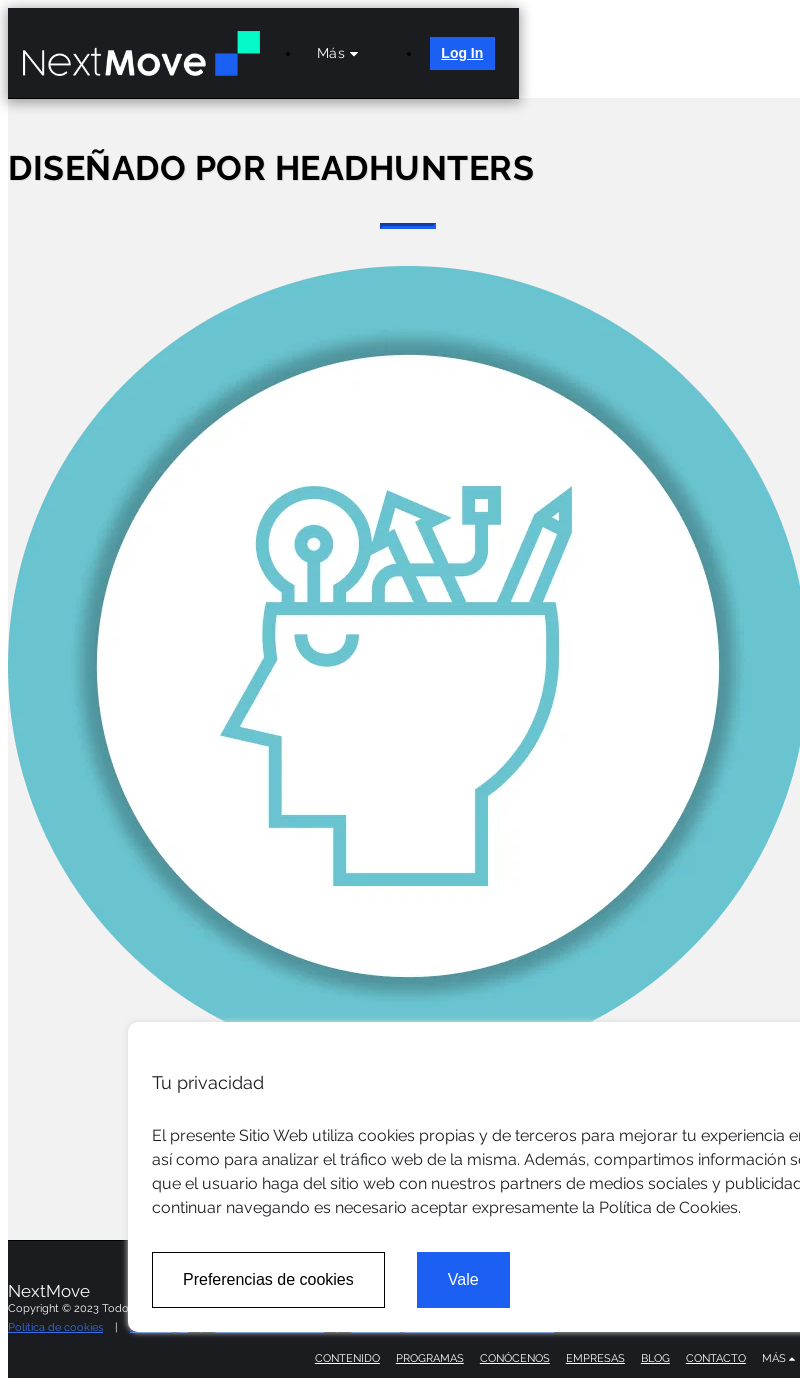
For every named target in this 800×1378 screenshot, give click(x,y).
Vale (463, 1279)
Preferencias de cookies (268, 1279)
